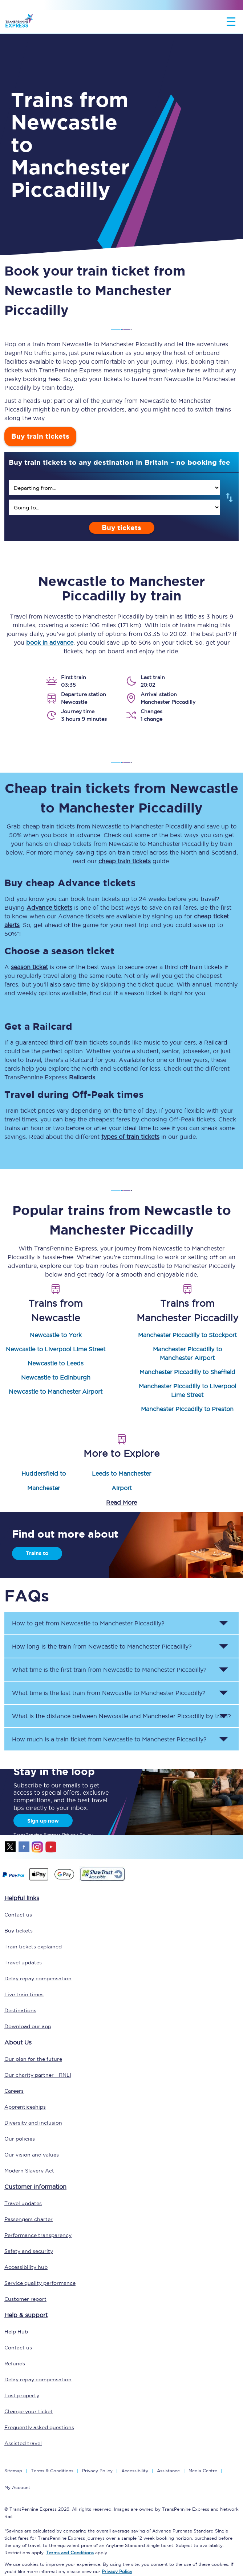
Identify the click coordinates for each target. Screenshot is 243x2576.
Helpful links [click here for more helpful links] (21, 1898)
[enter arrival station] (114, 507)
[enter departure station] (114, 487)
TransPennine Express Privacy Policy (53, 1834)
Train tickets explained (33, 1946)
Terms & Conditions (52, 2470)
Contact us (18, 1915)
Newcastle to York (56, 1335)
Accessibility (134, 2470)
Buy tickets (121, 528)
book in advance (49, 642)
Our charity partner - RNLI (37, 2075)
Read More (121, 1502)
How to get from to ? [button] (88, 1623)
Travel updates (23, 1962)
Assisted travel (23, 2443)
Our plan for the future (33, 2059)
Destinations (20, 2010)
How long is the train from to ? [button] (102, 1646)
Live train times (24, 1994)
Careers (14, 2091)
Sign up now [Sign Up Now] (43, 1821)
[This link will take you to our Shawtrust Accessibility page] (102, 1880)
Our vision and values (31, 2155)
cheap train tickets (124, 861)
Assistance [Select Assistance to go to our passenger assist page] (168, 2470)
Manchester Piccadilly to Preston (187, 1409)
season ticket (29, 967)
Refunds (14, 2363)
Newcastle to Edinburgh (55, 1377)
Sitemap (13, 2470)
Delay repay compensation (38, 1978)
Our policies (19, 2139)
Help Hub (16, 2332)
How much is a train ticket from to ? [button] (109, 1739)
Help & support (26, 2315)
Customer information (35, 2186)
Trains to (37, 1553)
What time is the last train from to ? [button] (109, 1693)
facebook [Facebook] (24, 1847)
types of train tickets (130, 1136)
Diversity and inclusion (33, 2123)
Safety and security (28, 2251)
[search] (114, 487)
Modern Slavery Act (29, 2171)
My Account (17, 2487)
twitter (10, 1847)
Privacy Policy (97, 2470)
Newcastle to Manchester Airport (55, 1391)
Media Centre (203, 2470)
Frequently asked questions (39, 2427)
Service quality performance (40, 2283)
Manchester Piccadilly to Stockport (187, 1335)
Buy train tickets (40, 436)
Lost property (21, 2395)
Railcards (82, 1077)
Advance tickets (49, 907)
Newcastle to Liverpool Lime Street (55, 1349)
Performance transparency (38, 2235)
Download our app (27, 2026)
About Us (18, 2042)
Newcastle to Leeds (56, 1363)
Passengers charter (28, 2219)
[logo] (19, 21)
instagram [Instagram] (37, 1847)
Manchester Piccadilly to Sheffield (187, 1372)
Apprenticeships (25, 2107)
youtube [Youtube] (51, 1847)
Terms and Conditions (70, 2552)
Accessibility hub (26, 2267)
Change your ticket (28, 2411)
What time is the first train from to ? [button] (109, 1669)
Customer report (25, 2299)
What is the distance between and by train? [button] (121, 1716)
